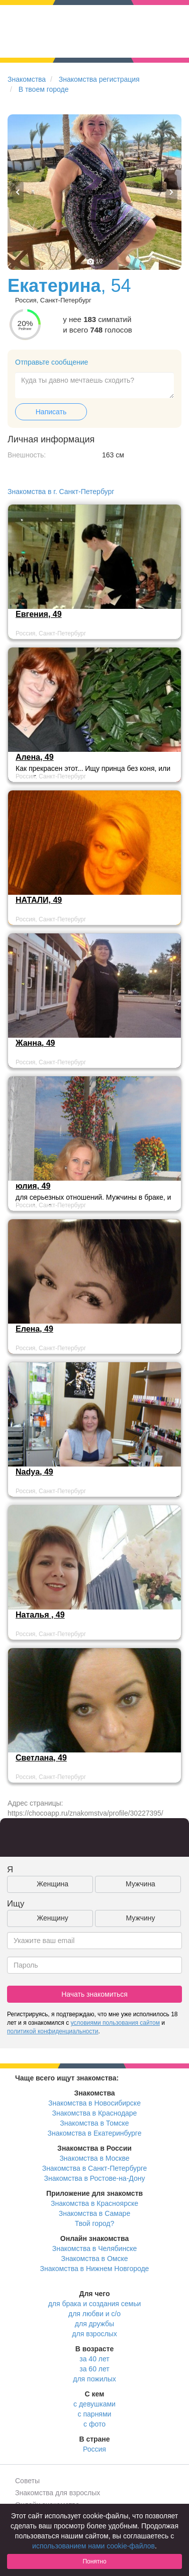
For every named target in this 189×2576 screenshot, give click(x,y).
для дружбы (94, 2324)
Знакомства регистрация (99, 79)
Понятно (94, 2561)
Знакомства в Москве (94, 2158)
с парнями (95, 2414)
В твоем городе (44, 89)
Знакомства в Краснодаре (94, 2113)
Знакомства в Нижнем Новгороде (94, 2269)
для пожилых (94, 2379)
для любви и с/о (94, 2314)
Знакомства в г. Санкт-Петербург (61, 492)
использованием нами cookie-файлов (93, 2546)
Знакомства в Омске (94, 2259)
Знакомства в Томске (94, 2123)
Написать (51, 412)
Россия (94, 2449)
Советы (27, 2481)
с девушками (94, 2404)
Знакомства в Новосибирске (94, 2103)
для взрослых (94, 2334)
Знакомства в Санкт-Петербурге (94, 2168)
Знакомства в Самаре (94, 2213)
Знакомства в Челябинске (94, 2248)
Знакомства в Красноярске (94, 2203)
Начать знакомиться (94, 1994)
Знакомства (27, 79)
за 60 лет (94, 2369)
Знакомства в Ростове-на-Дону (94, 2178)
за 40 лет (94, 2359)
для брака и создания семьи (94, 2304)
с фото (94, 2424)
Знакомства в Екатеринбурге (95, 2133)
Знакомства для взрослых (57, 2493)
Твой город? (95, 2223)
